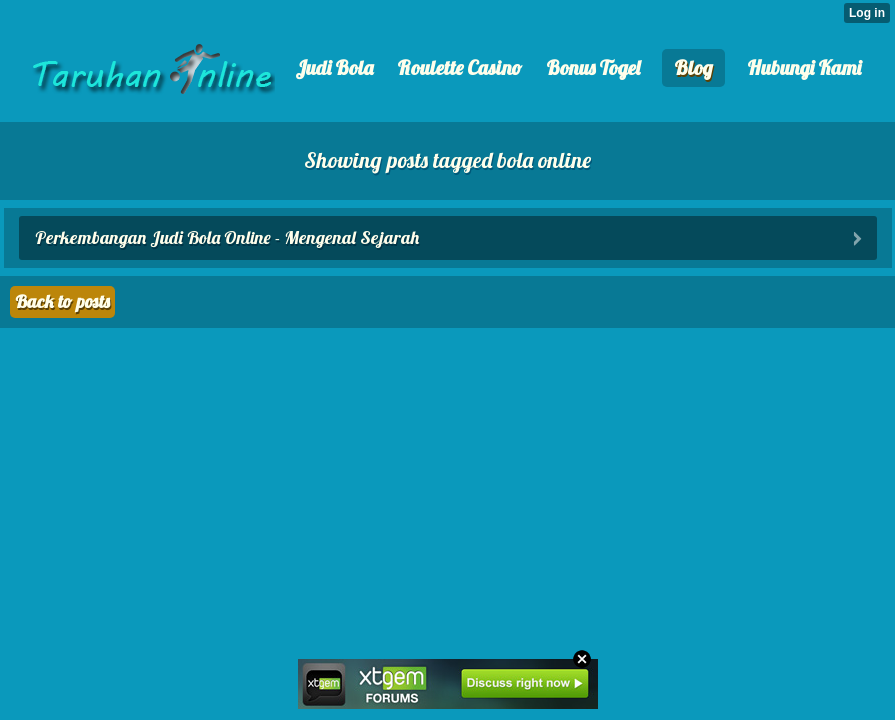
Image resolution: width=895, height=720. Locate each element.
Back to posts (62, 301)
